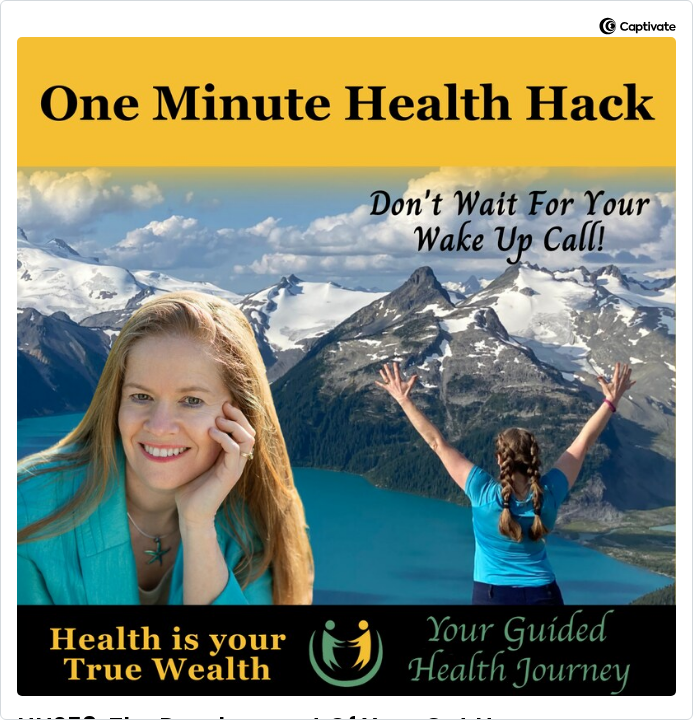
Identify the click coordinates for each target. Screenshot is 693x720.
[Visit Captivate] (637, 29)
